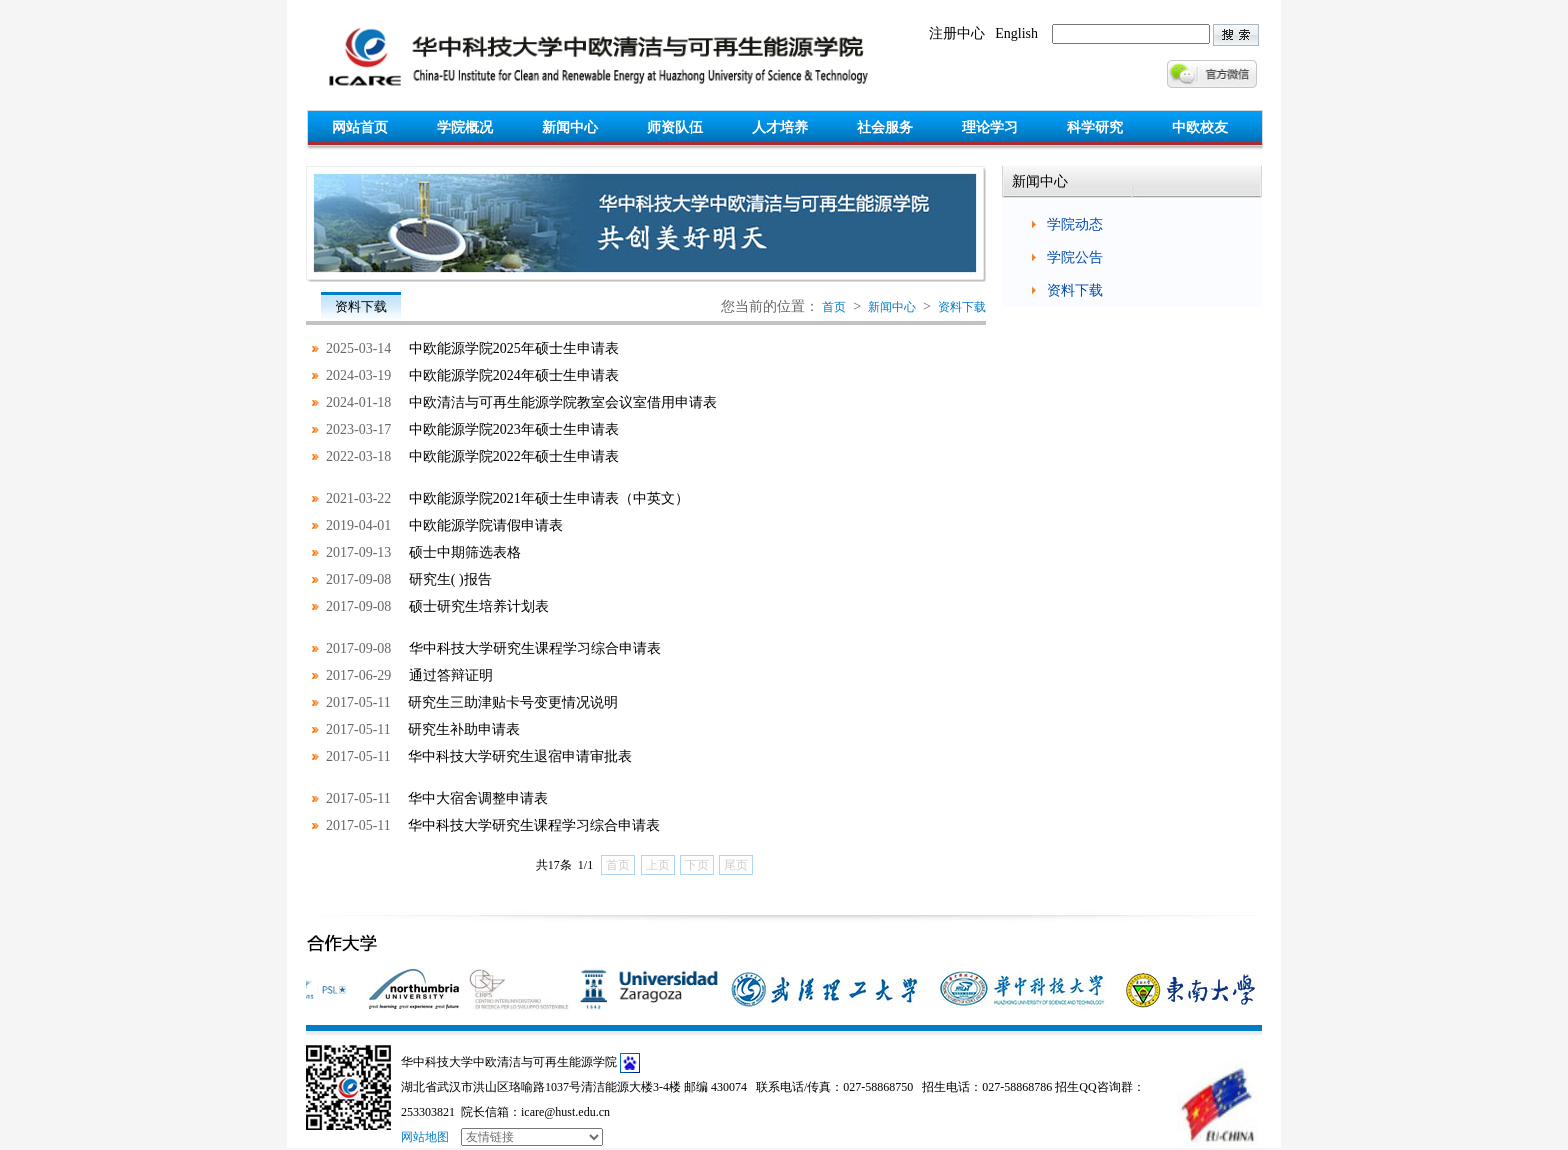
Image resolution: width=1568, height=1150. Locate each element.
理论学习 (990, 127)
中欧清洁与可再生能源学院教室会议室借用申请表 (563, 402)
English (1016, 33)
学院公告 (1075, 257)
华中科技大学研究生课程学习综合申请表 (535, 648)
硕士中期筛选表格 (465, 552)
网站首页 (360, 127)
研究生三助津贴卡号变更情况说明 (513, 702)
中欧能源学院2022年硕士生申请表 (514, 456)
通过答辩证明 (451, 675)
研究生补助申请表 (464, 729)
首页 (834, 307)
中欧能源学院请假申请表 (486, 525)
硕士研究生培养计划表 (479, 606)
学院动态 (1075, 224)
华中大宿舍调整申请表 (478, 798)
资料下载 (962, 307)
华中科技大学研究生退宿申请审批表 (520, 756)
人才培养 (780, 127)
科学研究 (1095, 127)
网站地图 (425, 1137)
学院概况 (465, 127)
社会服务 (885, 127)
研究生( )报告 (450, 579)
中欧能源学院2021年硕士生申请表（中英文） (549, 498)
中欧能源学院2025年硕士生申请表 (514, 348)
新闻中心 (570, 127)
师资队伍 (675, 127)
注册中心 (957, 33)
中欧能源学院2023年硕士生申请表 (514, 429)
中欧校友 (1200, 127)
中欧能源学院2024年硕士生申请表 (514, 375)
